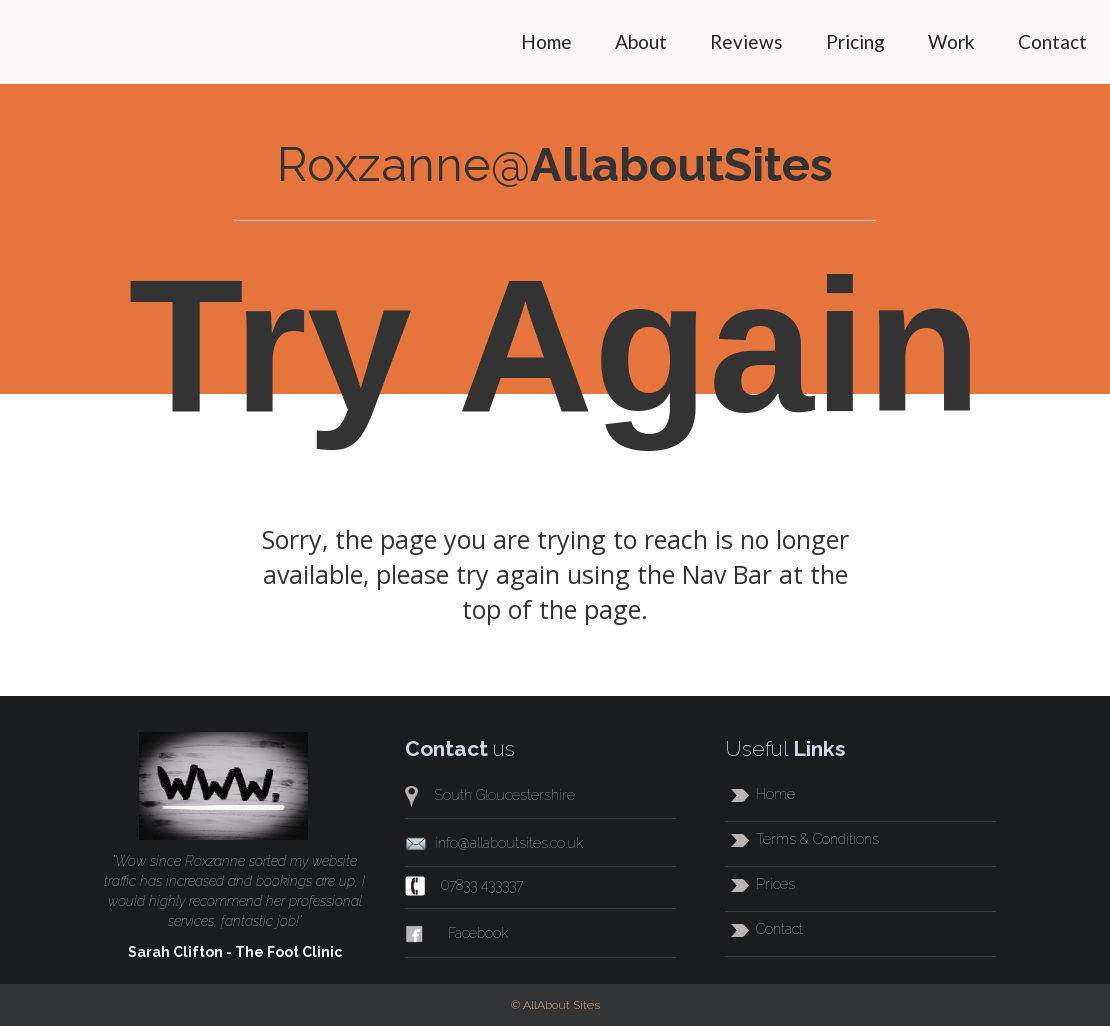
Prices (775, 884)
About (641, 41)
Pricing (855, 41)
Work (951, 41)
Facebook (478, 933)
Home (546, 41)
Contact (1052, 41)
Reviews (746, 41)
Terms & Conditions (817, 839)
